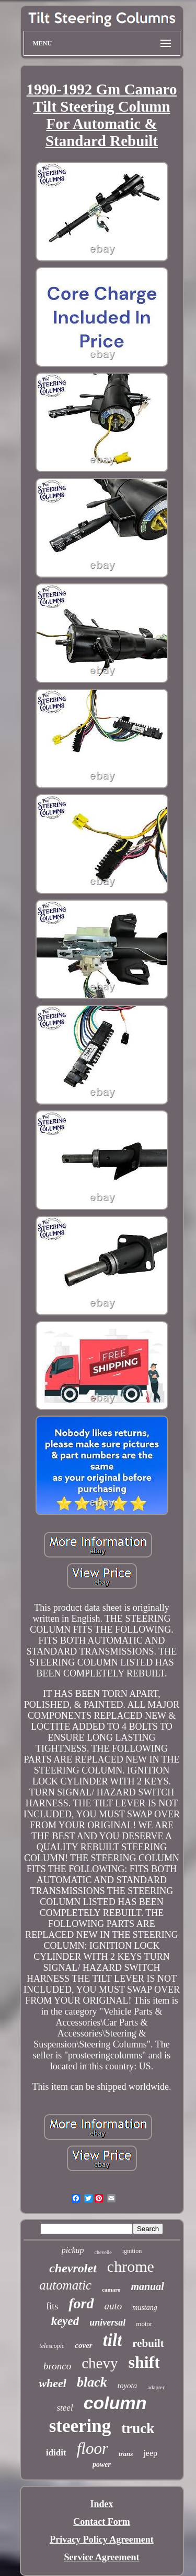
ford (81, 2303)
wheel (52, 2383)
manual (147, 2286)
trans (126, 2454)
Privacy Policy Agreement (102, 2539)
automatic (65, 2285)
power (102, 2465)
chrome (130, 2266)
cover (83, 2345)
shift (143, 2362)
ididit (56, 2453)
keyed (65, 2321)
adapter (155, 2387)
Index (101, 2504)
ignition (132, 2251)
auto (113, 2306)
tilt (112, 2340)
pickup (73, 2250)
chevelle (103, 2252)
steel (64, 2408)
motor (144, 2324)
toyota (127, 2385)
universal (107, 2322)
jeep (150, 2453)
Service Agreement (101, 2557)
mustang (144, 2307)
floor (92, 2448)
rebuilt (148, 2343)
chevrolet (73, 2268)
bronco (57, 2366)
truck (137, 2428)
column (115, 2403)
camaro (111, 2289)
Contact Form (101, 2522)
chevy (100, 2363)
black (92, 2382)
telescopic (51, 2346)
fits (52, 2306)
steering (80, 2426)
